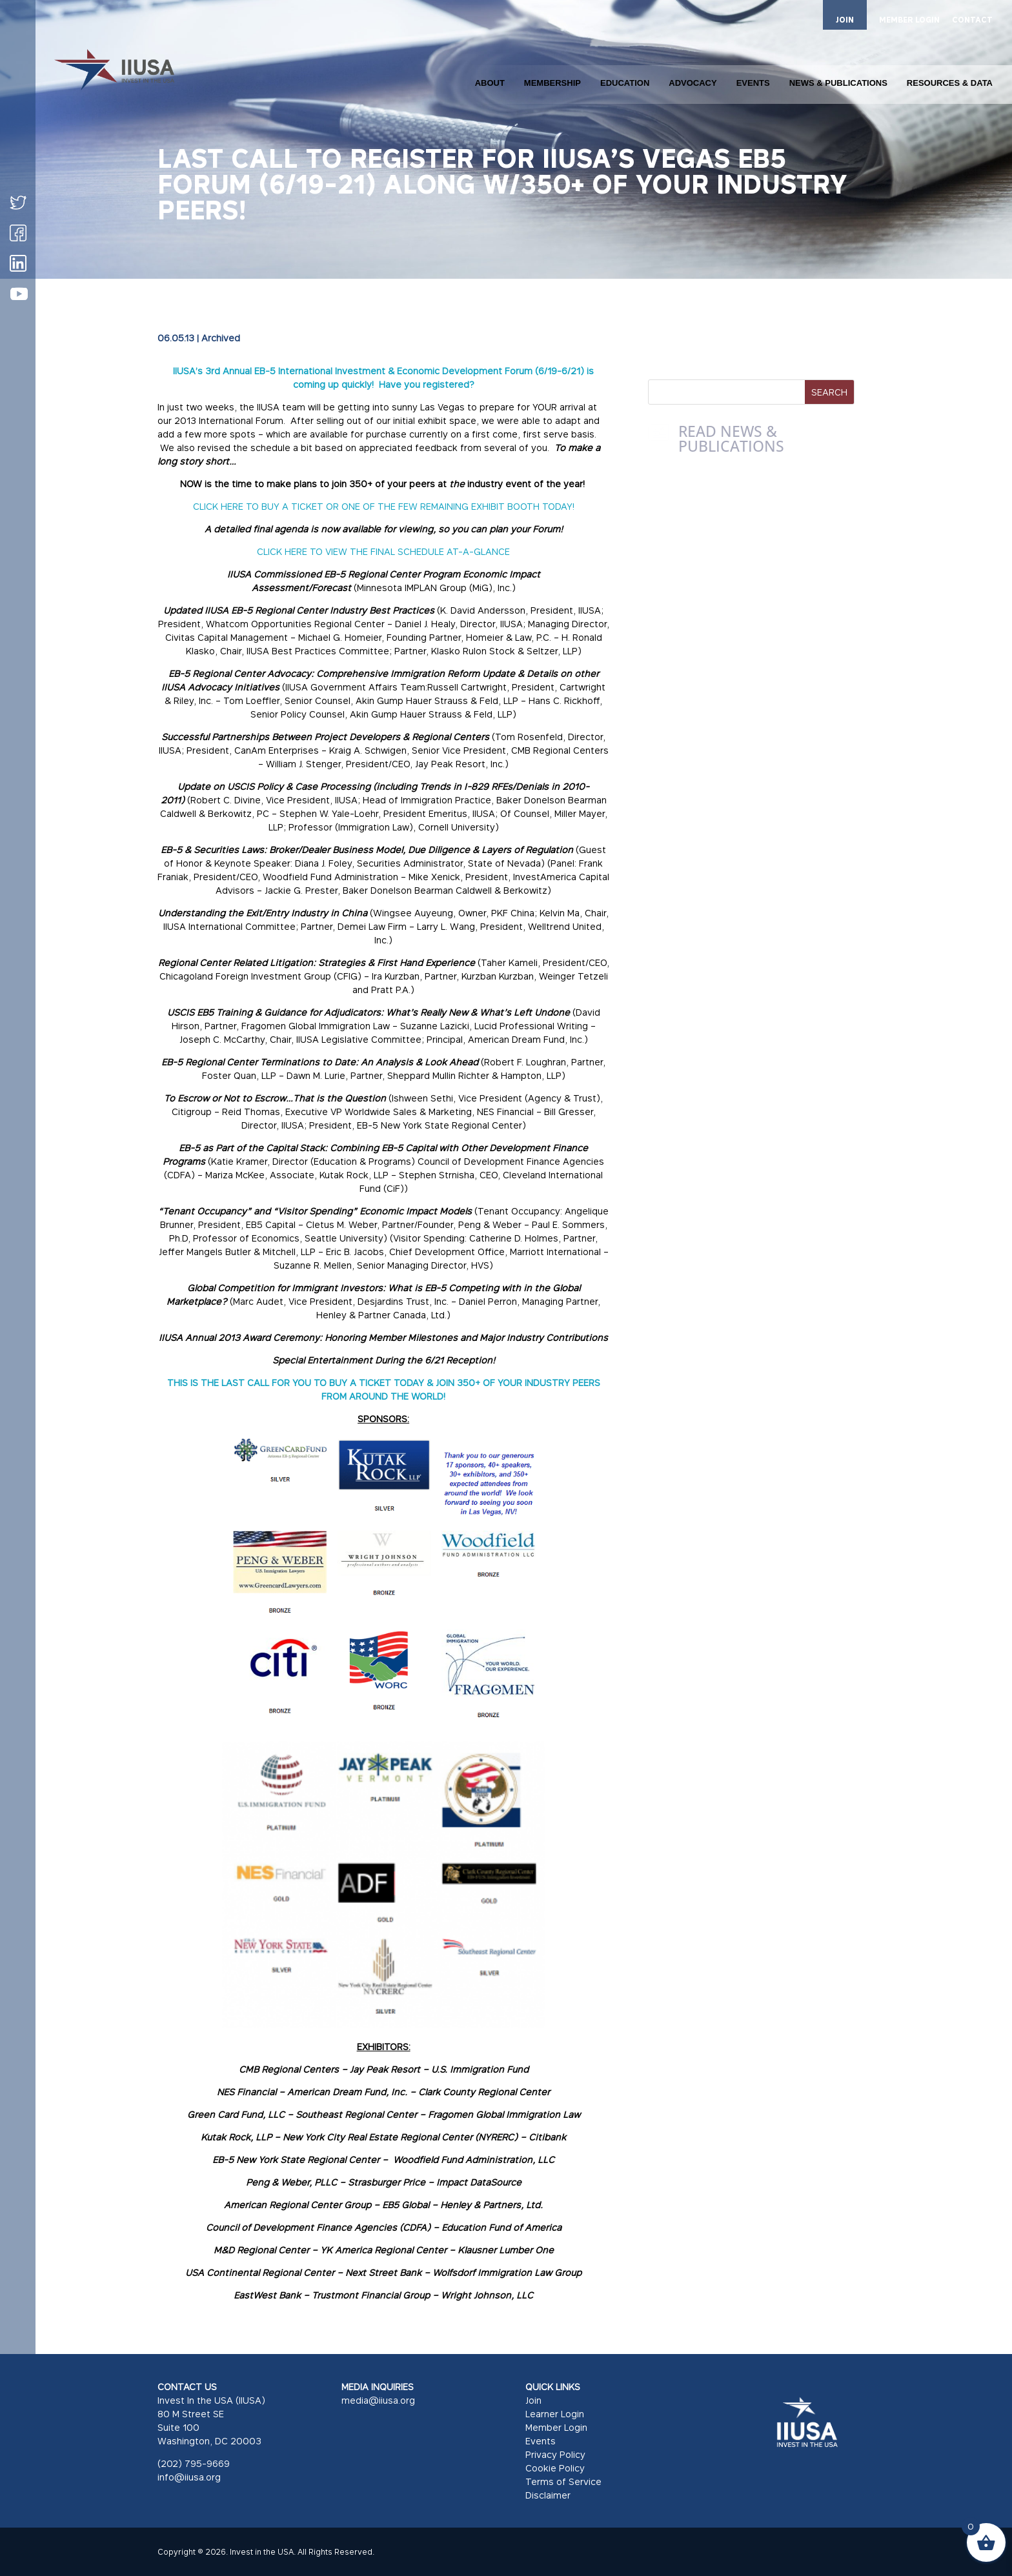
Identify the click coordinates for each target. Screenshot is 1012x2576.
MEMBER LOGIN (909, 20)
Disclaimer (548, 2495)
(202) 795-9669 (193, 2463)
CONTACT (972, 20)
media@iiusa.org (378, 2400)
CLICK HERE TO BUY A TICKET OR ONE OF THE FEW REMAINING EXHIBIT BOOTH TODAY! (383, 506)
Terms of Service (563, 2481)
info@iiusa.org (189, 2476)
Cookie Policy (555, 2467)
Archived (220, 337)
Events (540, 2440)
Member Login (556, 2427)
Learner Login (554, 2413)
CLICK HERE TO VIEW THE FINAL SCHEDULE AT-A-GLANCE (383, 551)
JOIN (845, 20)
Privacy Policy (555, 2454)
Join (533, 2400)
